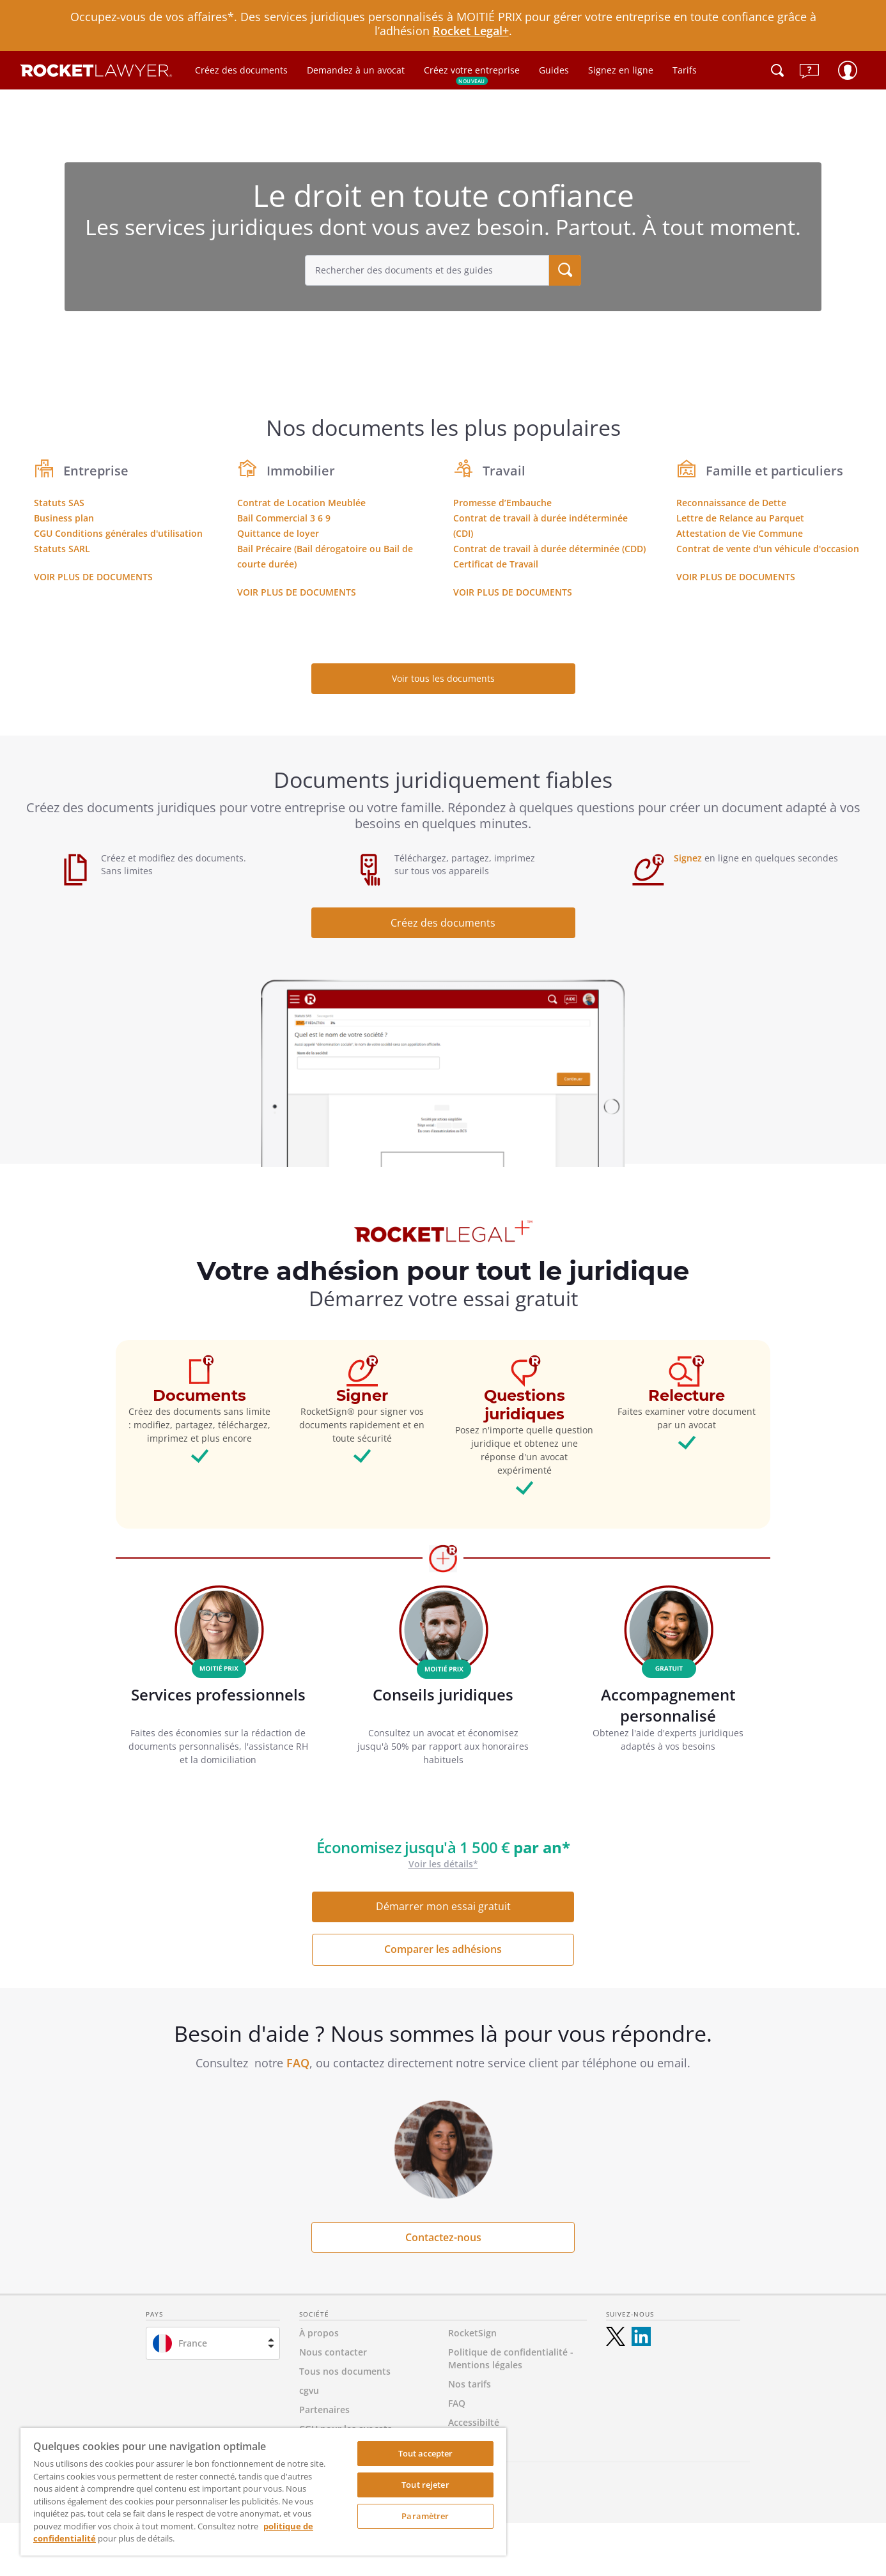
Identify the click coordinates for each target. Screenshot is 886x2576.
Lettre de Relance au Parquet (740, 518)
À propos (319, 2333)
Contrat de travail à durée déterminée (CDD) (549, 549)
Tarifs (684, 70)
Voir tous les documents (443, 678)
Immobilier (301, 470)
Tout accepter (425, 2453)
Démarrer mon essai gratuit (443, 1906)
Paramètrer (425, 2516)
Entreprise (95, 470)
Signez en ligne (620, 70)
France (192, 2343)
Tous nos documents (345, 2371)
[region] (263, 2492)
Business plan (64, 518)
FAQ (297, 2063)
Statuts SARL (62, 549)
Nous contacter (333, 2352)
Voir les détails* (443, 1864)
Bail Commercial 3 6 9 (283, 518)
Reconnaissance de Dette (731, 503)
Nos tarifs (469, 2384)
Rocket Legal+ (471, 30)
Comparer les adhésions (443, 1949)
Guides (554, 70)
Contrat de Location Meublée (301, 503)
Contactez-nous (443, 2237)
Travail (504, 470)
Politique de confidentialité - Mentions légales (510, 2358)
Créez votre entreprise (472, 74)
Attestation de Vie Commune (739, 533)
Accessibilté (473, 2422)
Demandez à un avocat (356, 70)
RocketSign (472, 2333)
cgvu (309, 2390)
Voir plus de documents (93, 577)
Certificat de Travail (495, 564)
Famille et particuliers (774, 470)
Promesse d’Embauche (502, 503)
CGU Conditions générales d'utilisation (118, 533)
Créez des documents (241, 70)
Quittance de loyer (278, 533)
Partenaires (324, 2409)
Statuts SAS (59, 503)
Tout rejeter (425, 2484)
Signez (688, 858)
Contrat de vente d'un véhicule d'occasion (767, 549)
